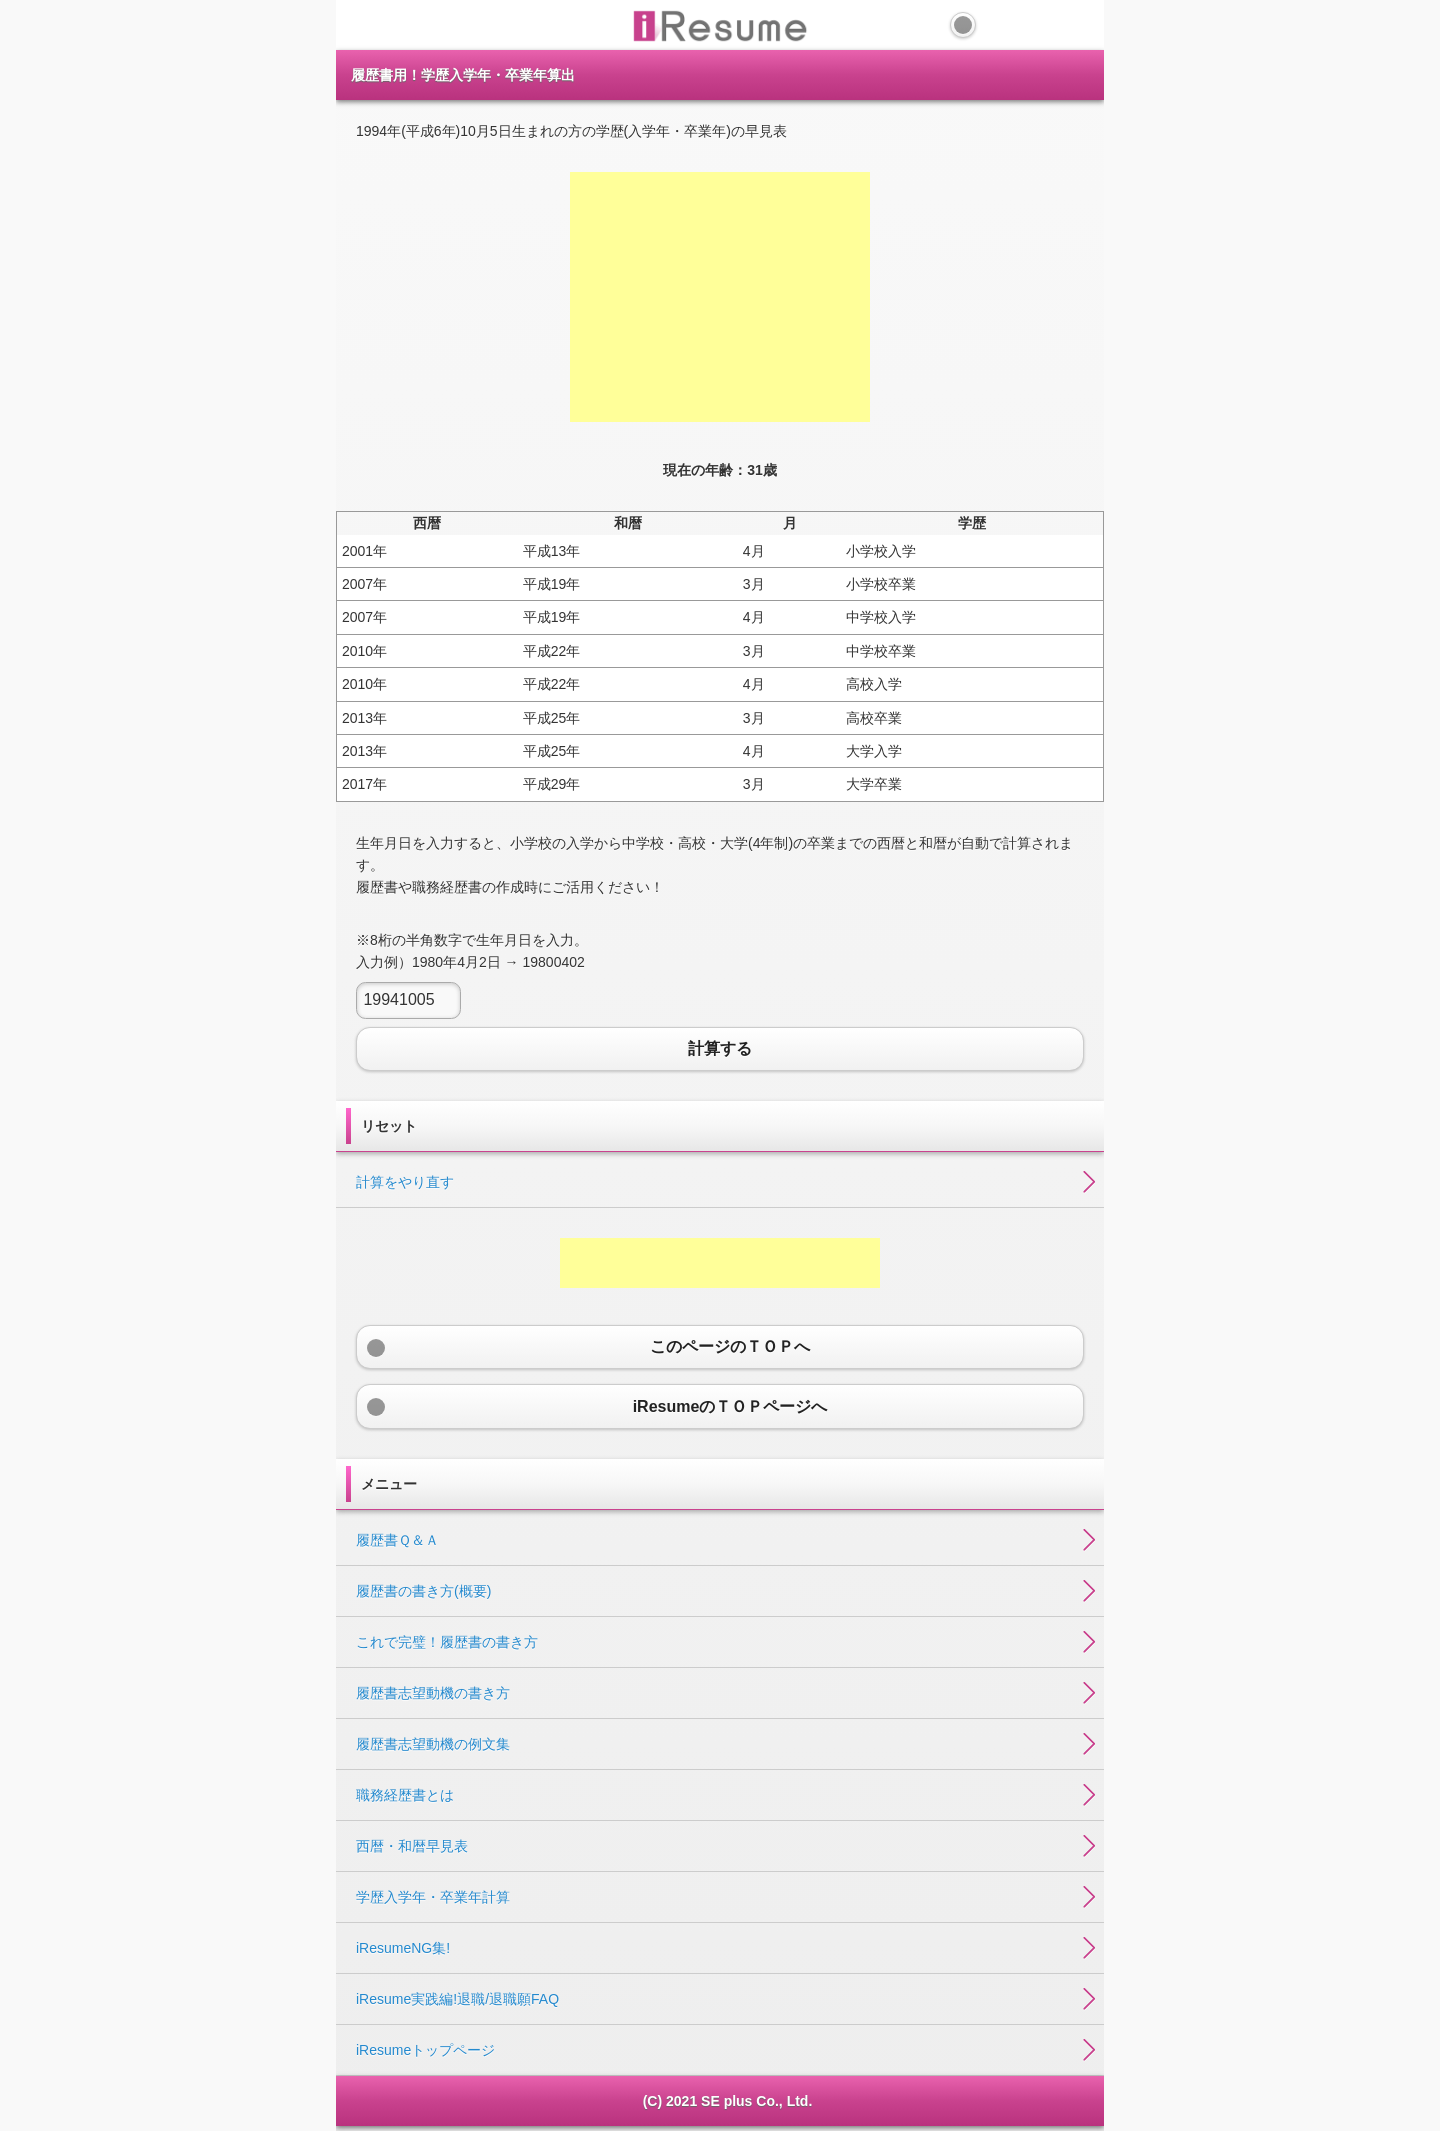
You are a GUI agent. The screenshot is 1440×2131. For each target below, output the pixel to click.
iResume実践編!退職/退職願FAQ (457, 1999)
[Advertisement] (720, 297)
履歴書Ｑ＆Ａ (397, 1540)
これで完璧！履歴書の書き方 (447, 1642)
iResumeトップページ (425, 2050)
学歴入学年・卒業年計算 (433, 1897)
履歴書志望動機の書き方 (433, 1693)
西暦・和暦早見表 (412, 1846)
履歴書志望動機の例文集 (433, 1744)
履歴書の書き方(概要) (423, 1591)
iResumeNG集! (403, 1948)
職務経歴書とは (405, 1795)
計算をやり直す (405, 1182)
